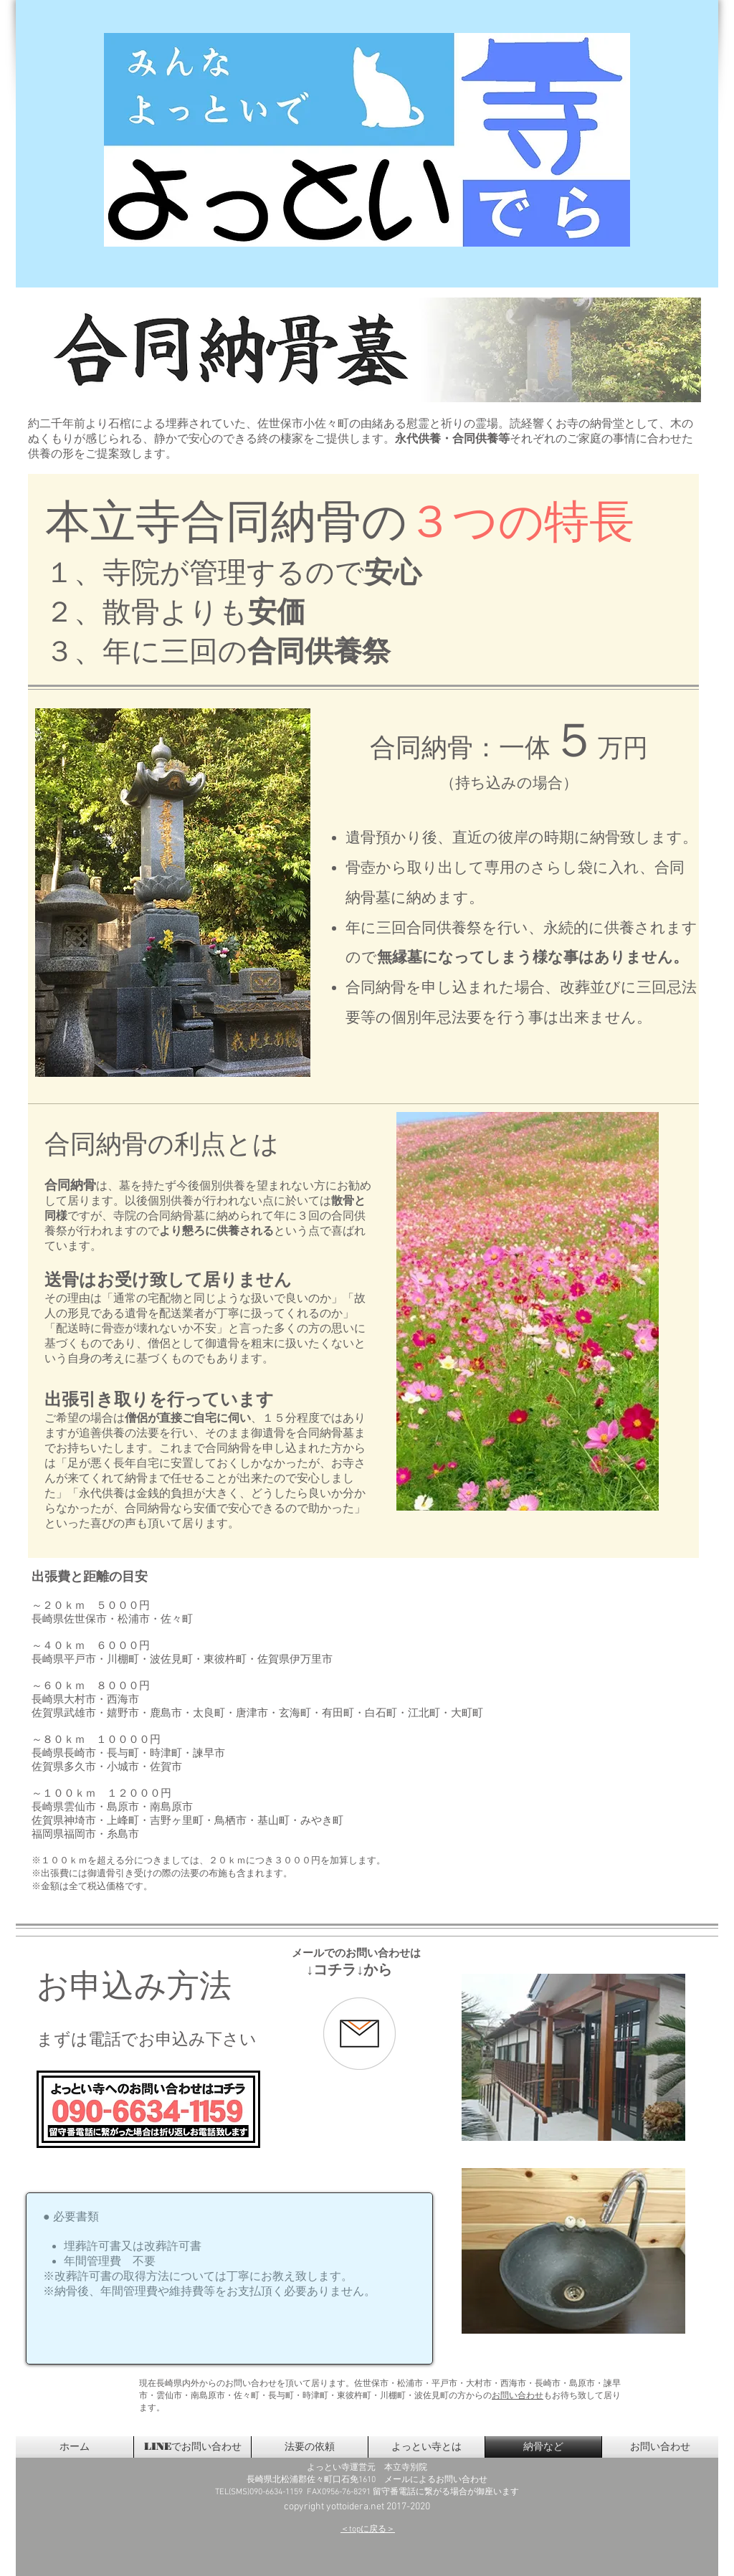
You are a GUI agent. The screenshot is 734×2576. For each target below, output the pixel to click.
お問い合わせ (517, 2396)
